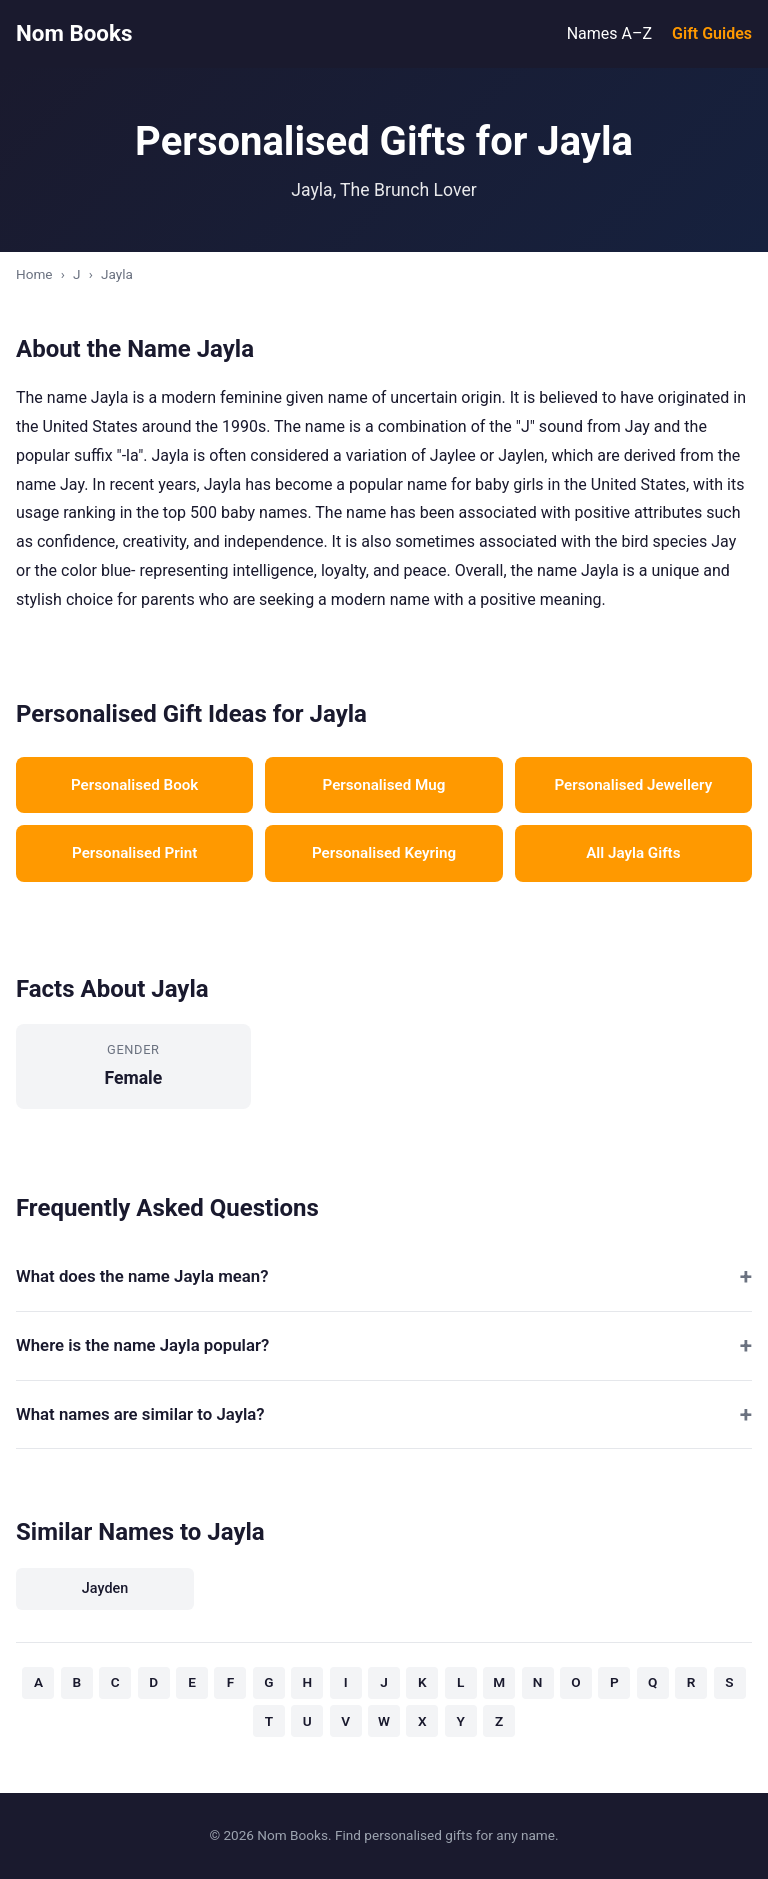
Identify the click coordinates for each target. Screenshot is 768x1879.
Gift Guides (712, 33)
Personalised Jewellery (633, 785)
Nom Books (74, 33)
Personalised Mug (384, 785)
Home (34, 274)
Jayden (105, 1588)
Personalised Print (134, 853)
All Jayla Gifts (633, 853)
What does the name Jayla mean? (142, 1276)
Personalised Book (134, 785)
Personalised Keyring (384, 853)
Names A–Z (609, 33)
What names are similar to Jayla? (140, 1414)
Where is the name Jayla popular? (142, 1345)
